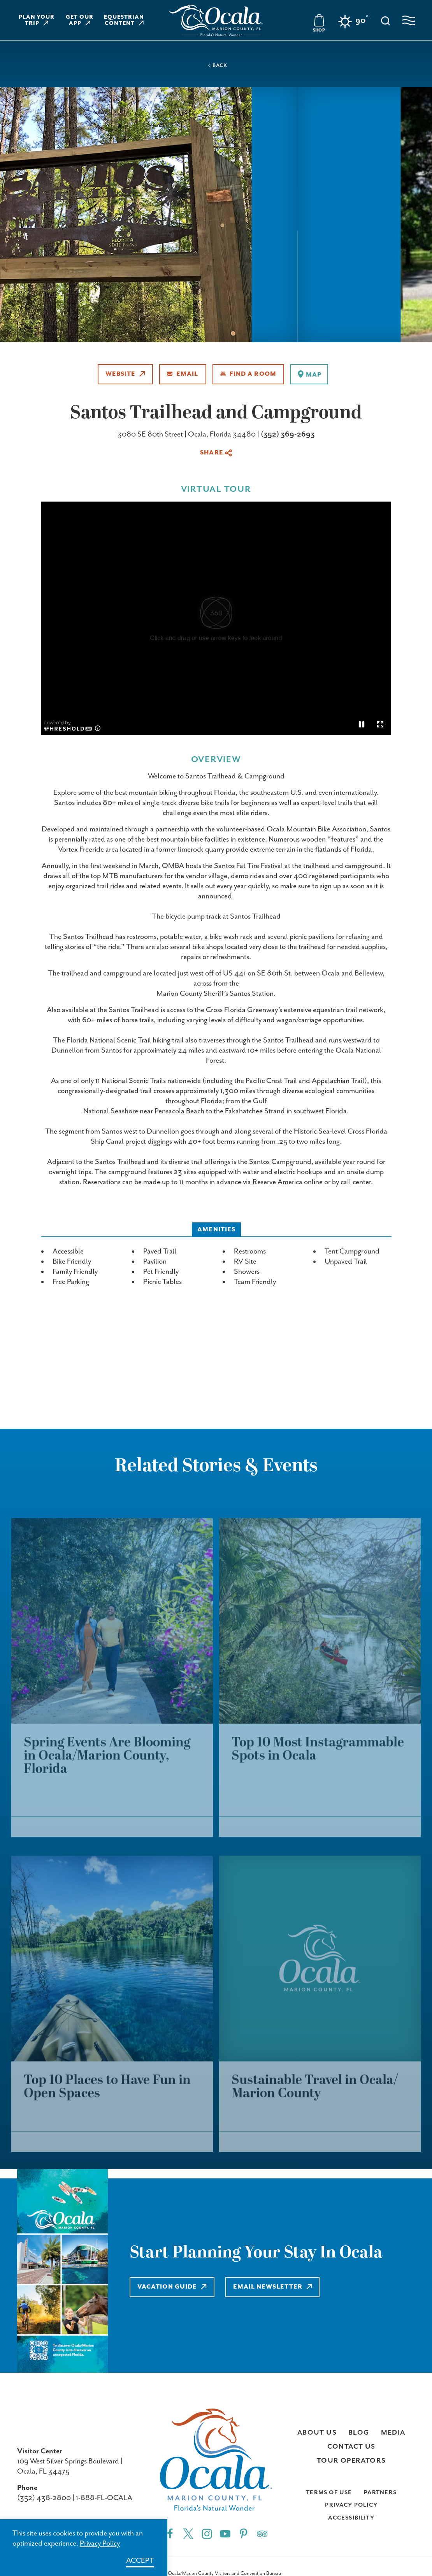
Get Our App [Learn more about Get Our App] (79, 20)
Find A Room (248, 374)
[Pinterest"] (243, 2533)
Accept (140, 2560)
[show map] (309, 374)
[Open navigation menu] (408, 20)
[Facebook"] (170, 2533)
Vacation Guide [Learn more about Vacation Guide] (172, 2287)
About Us (317, 2433)
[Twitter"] (188, 2533)
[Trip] (262, 2533)
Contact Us (351, 2447)
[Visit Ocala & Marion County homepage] (216, 20)
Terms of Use (329, 2492)
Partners (380, 2492)
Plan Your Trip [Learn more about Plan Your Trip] (37, 20)
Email (182, 374)
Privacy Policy (351, 2505)
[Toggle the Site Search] (385, 20)
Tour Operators (351, 2461)
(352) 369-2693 (288, 434)
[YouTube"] (225, 2533)
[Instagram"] (207, 2533)
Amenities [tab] (216, 1229)
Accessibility (351, 2517)
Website (125, 374)
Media (393, 2433)
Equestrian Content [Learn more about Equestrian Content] (124, 20)
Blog (358, 2433)
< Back (217, 66)
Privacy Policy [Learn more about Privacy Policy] (100, 2543)
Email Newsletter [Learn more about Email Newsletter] (272, 2287)
